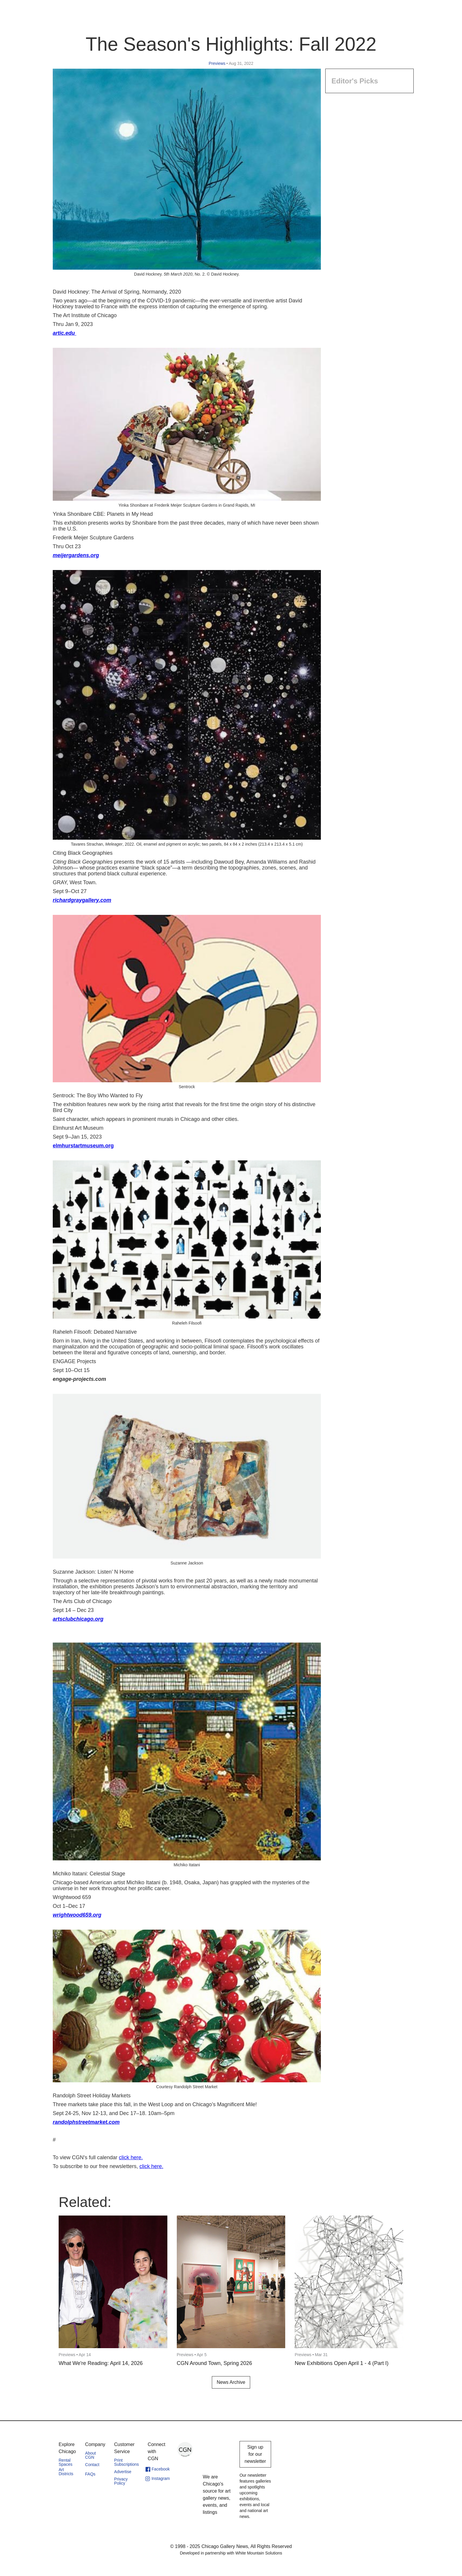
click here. (131, 2157)
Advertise (122, 2472)
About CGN (90, 2455)
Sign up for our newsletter (255, 2454)
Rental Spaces (65, 2462)
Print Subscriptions (126, 2462)
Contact (92, 2465)
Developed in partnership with (231, 2553)
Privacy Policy (121, 2481)
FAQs (90, 2474)
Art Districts (66, 2472)
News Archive (231, 2382)
